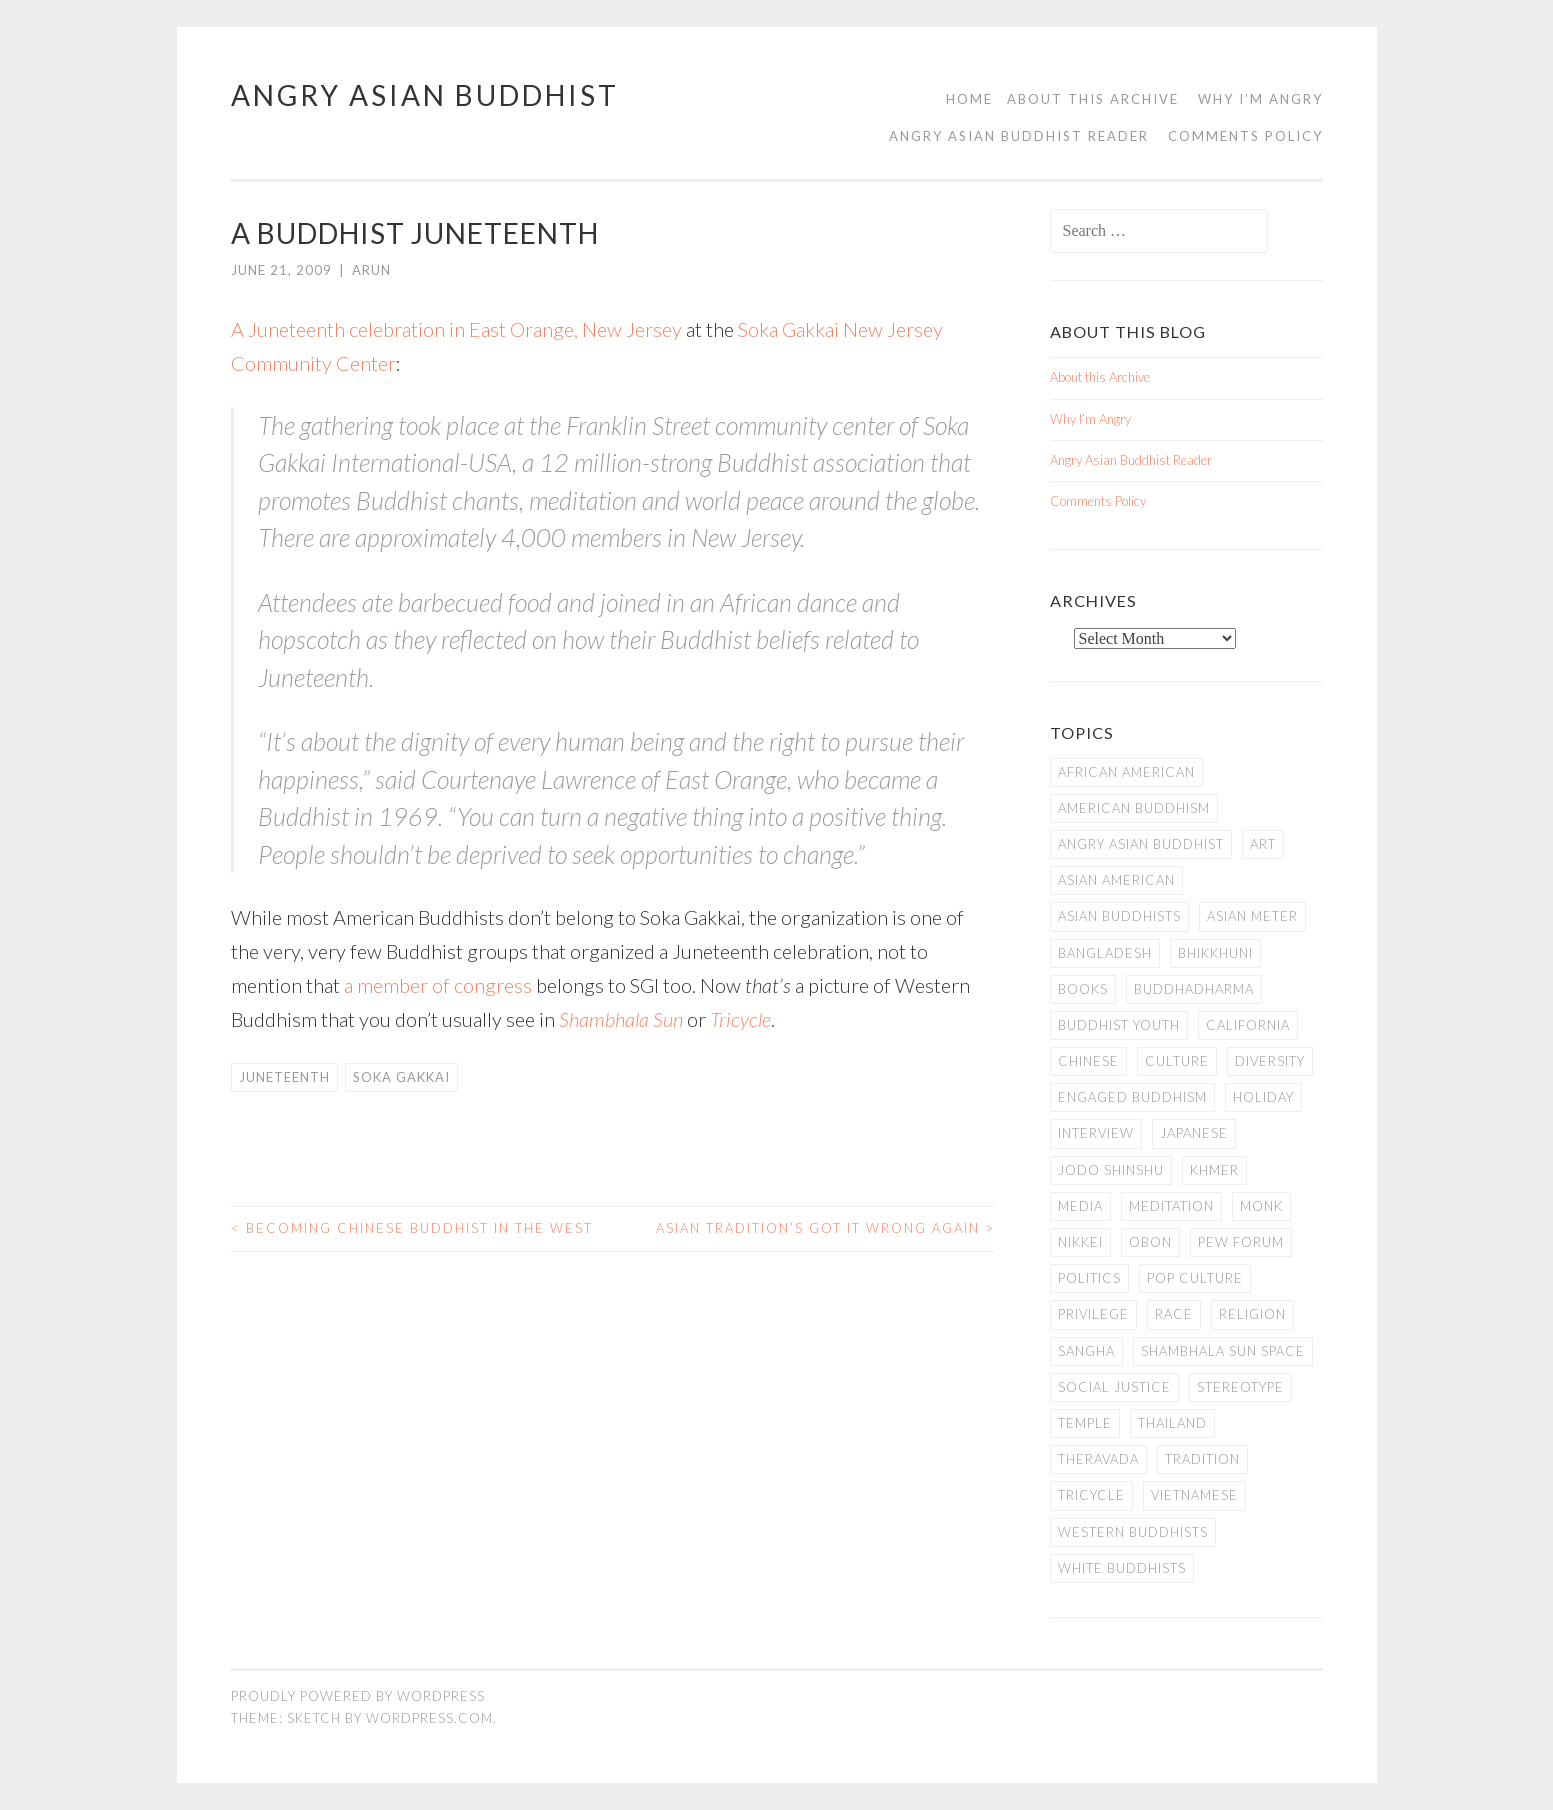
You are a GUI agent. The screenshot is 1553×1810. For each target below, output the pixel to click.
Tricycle (740, 1019)
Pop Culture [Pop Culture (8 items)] (1195, 1278)
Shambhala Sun (621, 1019)
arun (371, 270)
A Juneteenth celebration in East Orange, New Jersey (456, 329)
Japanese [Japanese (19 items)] (1194, 1133)
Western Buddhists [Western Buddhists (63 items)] (1133, 1532)
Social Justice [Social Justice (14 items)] (1114, 1387)
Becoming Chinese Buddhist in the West (412, 1228)
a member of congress (438, 985)
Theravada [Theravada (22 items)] (1098, 1459)
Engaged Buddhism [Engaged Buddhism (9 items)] (1132, 1097)
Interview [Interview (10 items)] (1096, 1133)
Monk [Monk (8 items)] (1261, 1206)
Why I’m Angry (1260, 99)
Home (969, 99)
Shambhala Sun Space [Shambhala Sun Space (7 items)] (1223, 1351)
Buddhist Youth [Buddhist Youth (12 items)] (1119, 1025)
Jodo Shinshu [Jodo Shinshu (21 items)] (1111, 1170)
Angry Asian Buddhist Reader (1019, 136)
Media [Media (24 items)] (1080, 1206)
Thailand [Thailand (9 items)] (1172, 1423)
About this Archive (1093, 99)
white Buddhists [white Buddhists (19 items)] (1122, 1568)
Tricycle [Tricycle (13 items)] (1091, 1495)
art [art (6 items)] (1263, 844)
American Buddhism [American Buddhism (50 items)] (1134, 808)
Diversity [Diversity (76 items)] (1270, 1061)
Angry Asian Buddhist (425, 95)
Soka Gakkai (401, 1077)
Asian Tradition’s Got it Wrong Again (825, 1228)
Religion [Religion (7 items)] (1252, 1314)
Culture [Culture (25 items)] (1177, 1061)
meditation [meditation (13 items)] (1171, 1206)
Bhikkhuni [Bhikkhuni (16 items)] (1215, 953)
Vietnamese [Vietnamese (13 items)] (1194, 1495)
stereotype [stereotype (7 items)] (1240, 1387)
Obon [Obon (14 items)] (1150, 1242)
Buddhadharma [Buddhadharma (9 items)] (1194, 989)
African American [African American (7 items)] (1126, 772)
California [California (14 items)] (1248, 1025)
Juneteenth (284, 1077)
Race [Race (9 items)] (1174, 1314)
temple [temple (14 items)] (1085, 1423)
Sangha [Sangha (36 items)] (1086, 1351)
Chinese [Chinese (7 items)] (1088, 1061)
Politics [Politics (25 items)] (1089, 1278)
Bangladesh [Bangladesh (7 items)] (1105, 953)
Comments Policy (1245, 136)
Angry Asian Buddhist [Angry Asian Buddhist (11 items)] (1141, 844)
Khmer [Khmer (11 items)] (1214, 1170)
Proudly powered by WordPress (358, 1696)
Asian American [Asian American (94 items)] (1116, 880)
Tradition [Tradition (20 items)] (1202, 1459)
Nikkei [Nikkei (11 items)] (1080, 1242)
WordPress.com (429, 1718)
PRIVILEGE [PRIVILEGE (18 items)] (1093, 1314)
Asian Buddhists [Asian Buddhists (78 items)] (1119, 916)
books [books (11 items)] (1083, 989)
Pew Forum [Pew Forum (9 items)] (1241, 1242)
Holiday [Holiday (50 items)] (1263, 1097)
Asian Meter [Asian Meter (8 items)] (1252, 916)
